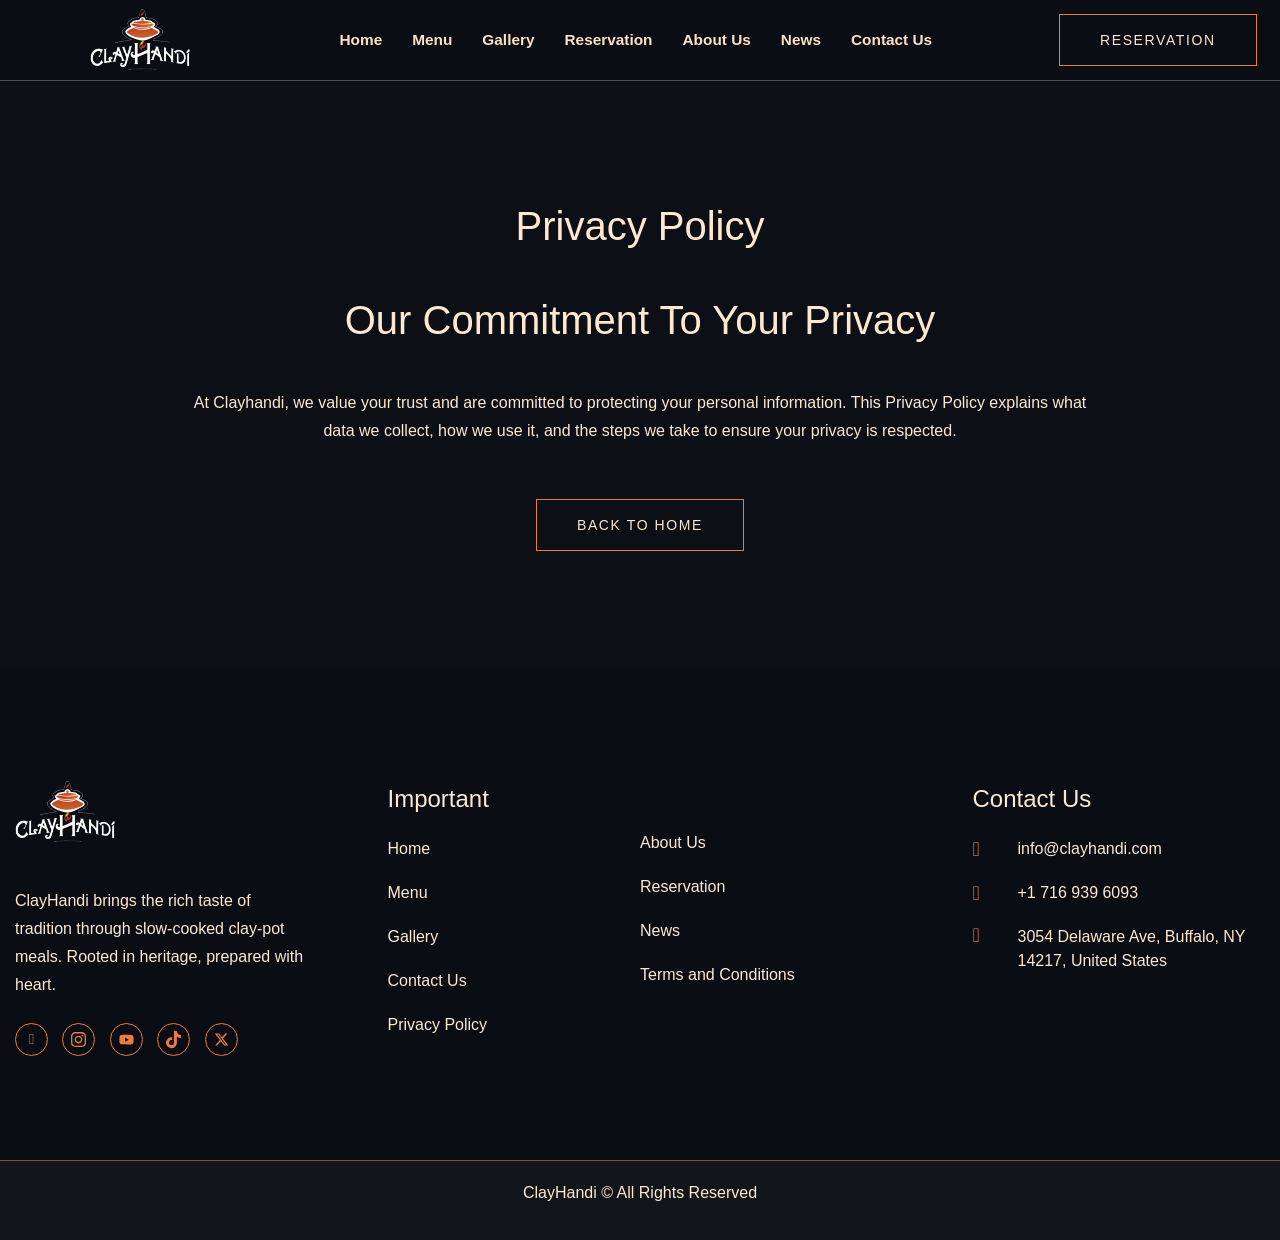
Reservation (609, 39)
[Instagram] (78, 1039)
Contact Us (887, 39)
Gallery (510, 39)
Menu (435, 39)
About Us (715, 39)
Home (365, 39)
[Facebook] (31, 1039)
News (798, 39)
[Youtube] (126, 1039)
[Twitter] (221, 1039)
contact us (1032, 798)
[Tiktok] (173, 1039)
